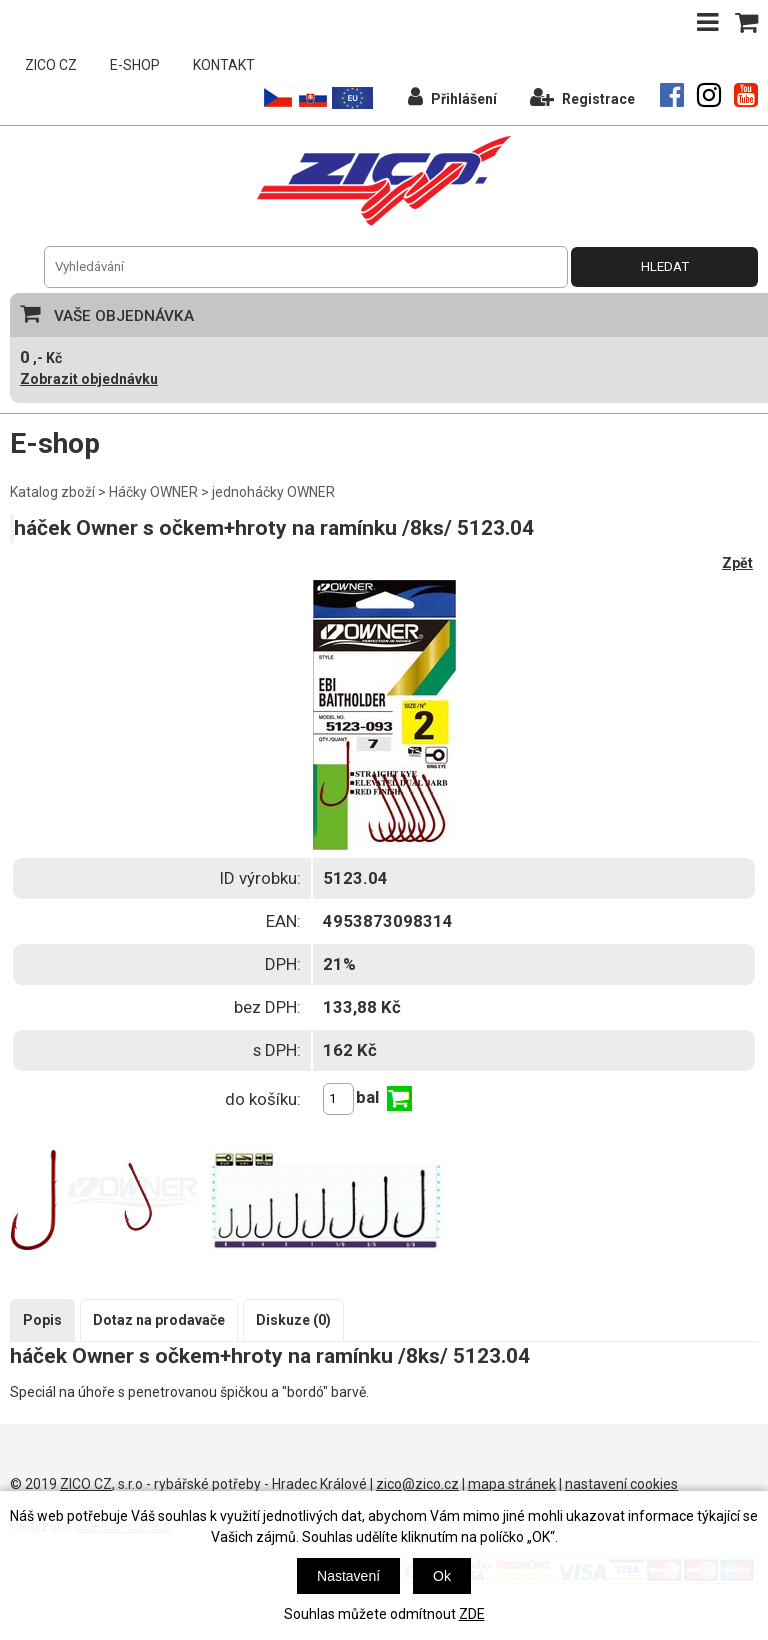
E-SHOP (135, 65)
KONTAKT (224, 65)
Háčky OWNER (153, 492)
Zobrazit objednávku (89, 379)
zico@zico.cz (417, 1484)
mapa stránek (512, 1484)
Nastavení (348, 1576)
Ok (442, 1576)
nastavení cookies (621, 1484)
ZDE (472, 1614)
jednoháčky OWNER (273, 492)
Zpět (737, 563)
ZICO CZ (51, 65)
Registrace (582, 96)
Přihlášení (452, 96)
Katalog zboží (52, 492)
